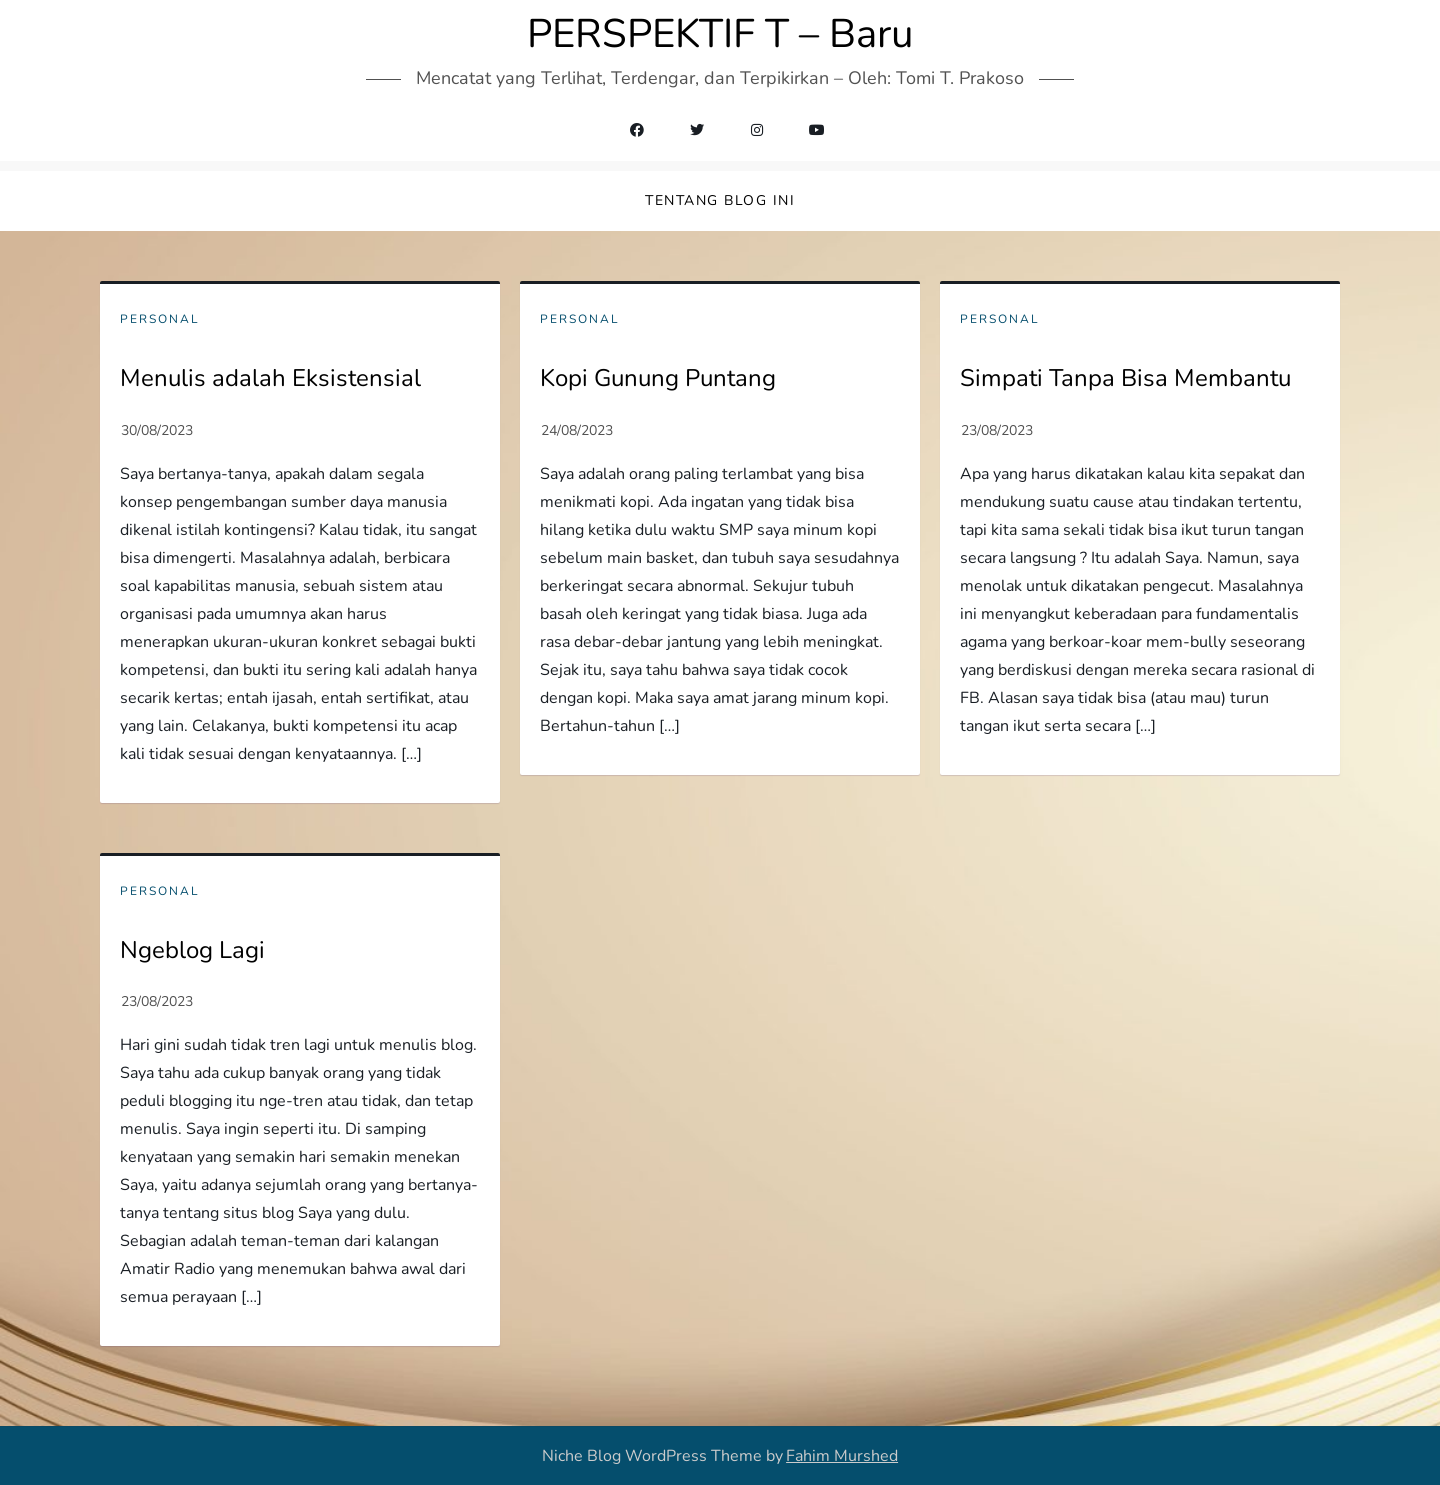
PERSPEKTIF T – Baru (720, 34)
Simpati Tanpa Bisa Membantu (1125, 378)
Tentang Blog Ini (720, 200)
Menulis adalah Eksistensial (270, 378)
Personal (160, 319)
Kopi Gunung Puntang (658, 378)
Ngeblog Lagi (192, 950)
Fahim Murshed (842, 1456)
